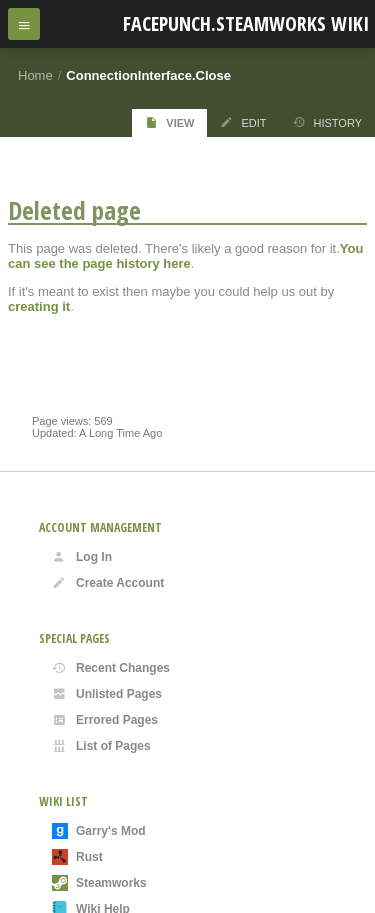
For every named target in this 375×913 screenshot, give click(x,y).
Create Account (108, 583)
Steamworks (99, 883)
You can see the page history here (185, 256)
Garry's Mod (99, 831)
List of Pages (101, 746)
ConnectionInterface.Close (148, 75)
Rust (77, 857)
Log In (82, 557)
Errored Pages (105, 720)
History (328, 122)
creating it (39, 306)
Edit (243, 122)
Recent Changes (111, 668)
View (169, 122)
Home (35, 75)
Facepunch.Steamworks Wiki (246, 23)
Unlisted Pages (107, 694)
